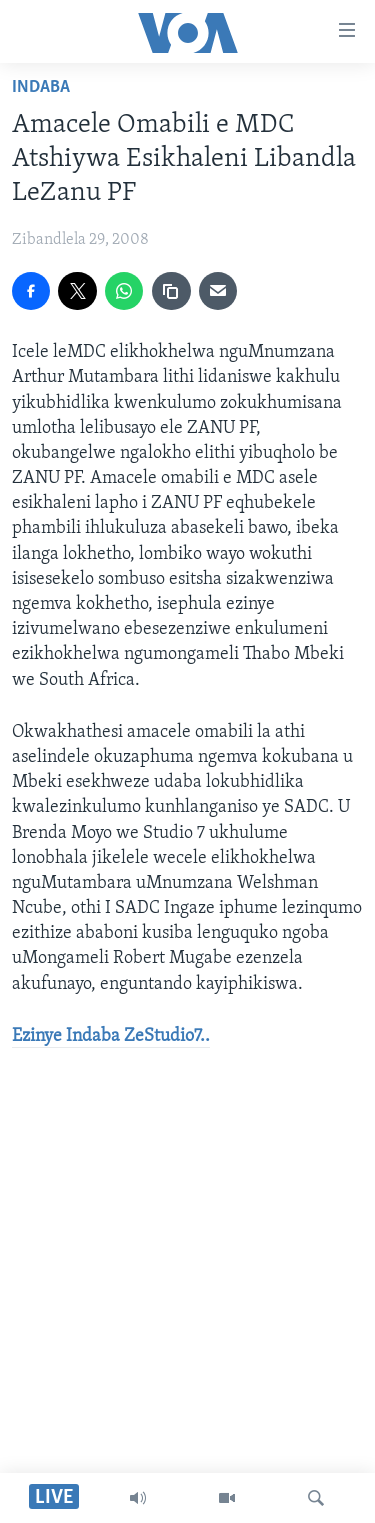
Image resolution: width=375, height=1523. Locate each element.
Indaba (41, 87)
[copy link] (171, 291)
